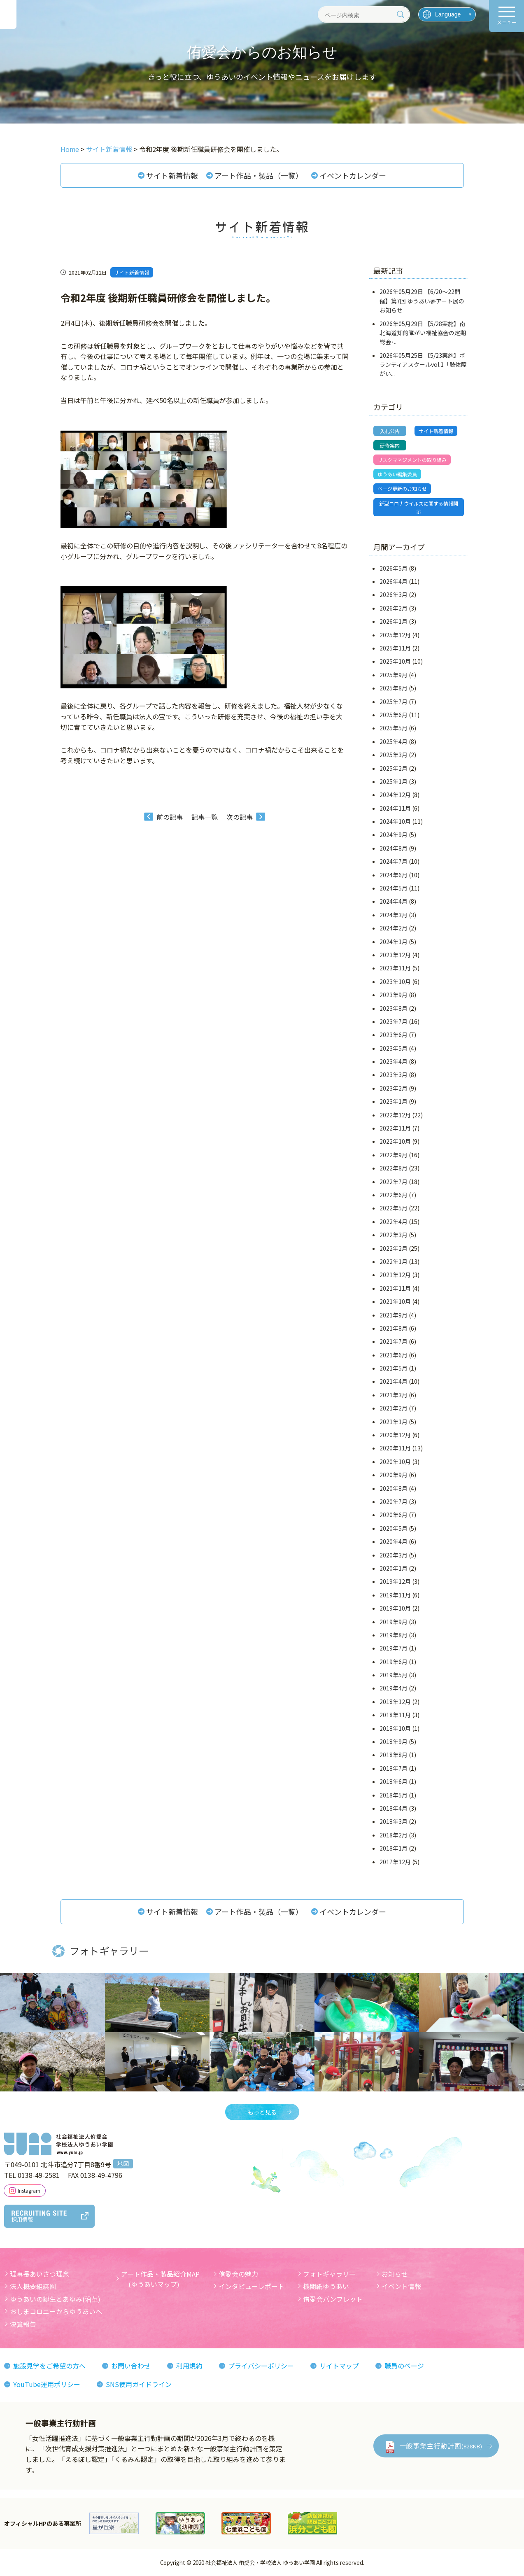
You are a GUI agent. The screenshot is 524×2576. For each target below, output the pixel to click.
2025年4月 (394, 741)
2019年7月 (394, 1648)
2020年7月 (394, 1501)
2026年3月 (394, 595)
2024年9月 (394, 835)
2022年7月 (394, 1181)
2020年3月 (394, 1555)
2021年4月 (394, 1382)
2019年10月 (395, 1608)
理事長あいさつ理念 (39, 2274)
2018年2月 (394, 1835)
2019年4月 (394, 1688)
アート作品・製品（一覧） (258, 175)
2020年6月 (394, 1515)
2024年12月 (395, 794)
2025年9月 (394, 675)
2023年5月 (394, 1048)
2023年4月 (394, 1061)
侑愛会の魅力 (238, 2274)
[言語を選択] (447, 14)
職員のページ (404, 2366)
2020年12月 (395, 1435)
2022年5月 (394, 1208)
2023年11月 (395, 968)
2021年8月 (394, 1328)
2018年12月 (395, 1701)
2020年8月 (394, 1488)
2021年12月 (395, 1275)
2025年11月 (395, 648)
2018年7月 (394, 1768)
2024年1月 (394, 941)
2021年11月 (395, 1288)
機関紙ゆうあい (326, 2286)
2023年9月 (394, 995)
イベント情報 (401, 2286)
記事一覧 (204, 817)
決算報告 (23, 2324)
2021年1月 (394, 1421)
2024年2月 (394, 928)
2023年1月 (394, 1101)
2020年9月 (394, 1475)
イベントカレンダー (352, 175)
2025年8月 (394, 688)
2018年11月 (395, 1715)
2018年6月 (394, 1781)
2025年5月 (394, 728)
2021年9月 (394, 1315)
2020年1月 (394, 1568)
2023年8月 (394, 1008)
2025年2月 (394, 768)
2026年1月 (394, 621)
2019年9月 (394, 1622)
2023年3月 (394, 1075)
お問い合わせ (131, 2366)
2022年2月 (394, 1248)
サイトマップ (339, 2366)
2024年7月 (394, 861)
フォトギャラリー (329, 2274)
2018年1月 (394, 1848)
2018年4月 (394, 1808)
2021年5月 (394, 1368)
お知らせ (395, 2274)
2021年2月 (394, 1408)
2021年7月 (394, 1341)
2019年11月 (395, 1595)
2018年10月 (395, 1728)
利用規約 (189, 2366)
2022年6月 (394, 1195)
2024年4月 (394, 902)
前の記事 (169, 817)
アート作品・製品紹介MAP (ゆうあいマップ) (160, 2279)
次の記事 (239, 817)
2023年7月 (394, 1021)
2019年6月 (394, 1661)
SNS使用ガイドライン (139, 2384)
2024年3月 (394, 915)
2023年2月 (394, 1088)
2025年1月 (394, 781)
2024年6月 (394, 875)
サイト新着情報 (172, 175)
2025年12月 (395, 635)
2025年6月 (394, 715)
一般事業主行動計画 (440, 2445)
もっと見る (262, 2112)
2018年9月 (394, 1741)
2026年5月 (394, 568)
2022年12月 (395, 1115)
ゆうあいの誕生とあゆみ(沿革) (55, 2299)
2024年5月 (394, 888)
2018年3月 (394, 1822)
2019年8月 (394, 1635)
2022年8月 (394, 1168)
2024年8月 (394, 848)
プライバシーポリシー (261, 2366)
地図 (123, 2164)
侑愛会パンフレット (333, 2299)
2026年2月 (394, 608)
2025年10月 (395, 661)
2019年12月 (395, 1581)
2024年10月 (395, 821)
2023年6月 (394, 1034)
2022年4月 (394, 1221)
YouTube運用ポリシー (46, 2384)
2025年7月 (394, 701)
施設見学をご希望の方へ (49, 2366)
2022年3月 (394, 1235)
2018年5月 (394, 1795)
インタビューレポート (251, 2286)
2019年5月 (394, 1675)
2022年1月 (394, 1261)
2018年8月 (394, 1755)
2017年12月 (395, 1862)
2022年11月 (395, 1128)
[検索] (400, 14)
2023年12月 (395, 955)
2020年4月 (394, 1541)
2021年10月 (395, 1301)
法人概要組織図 (33, 2286)
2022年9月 (394, 1155)
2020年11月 (395, 1448)
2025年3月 (394, 755)
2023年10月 (395, 981)
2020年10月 (395, 1461)
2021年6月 (394, 1355)
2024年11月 (395, 808)
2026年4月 (394, 581)
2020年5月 (394, 1528)
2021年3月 (394, 1395)
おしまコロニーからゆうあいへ (56, 2312)
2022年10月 (395, 1142)
